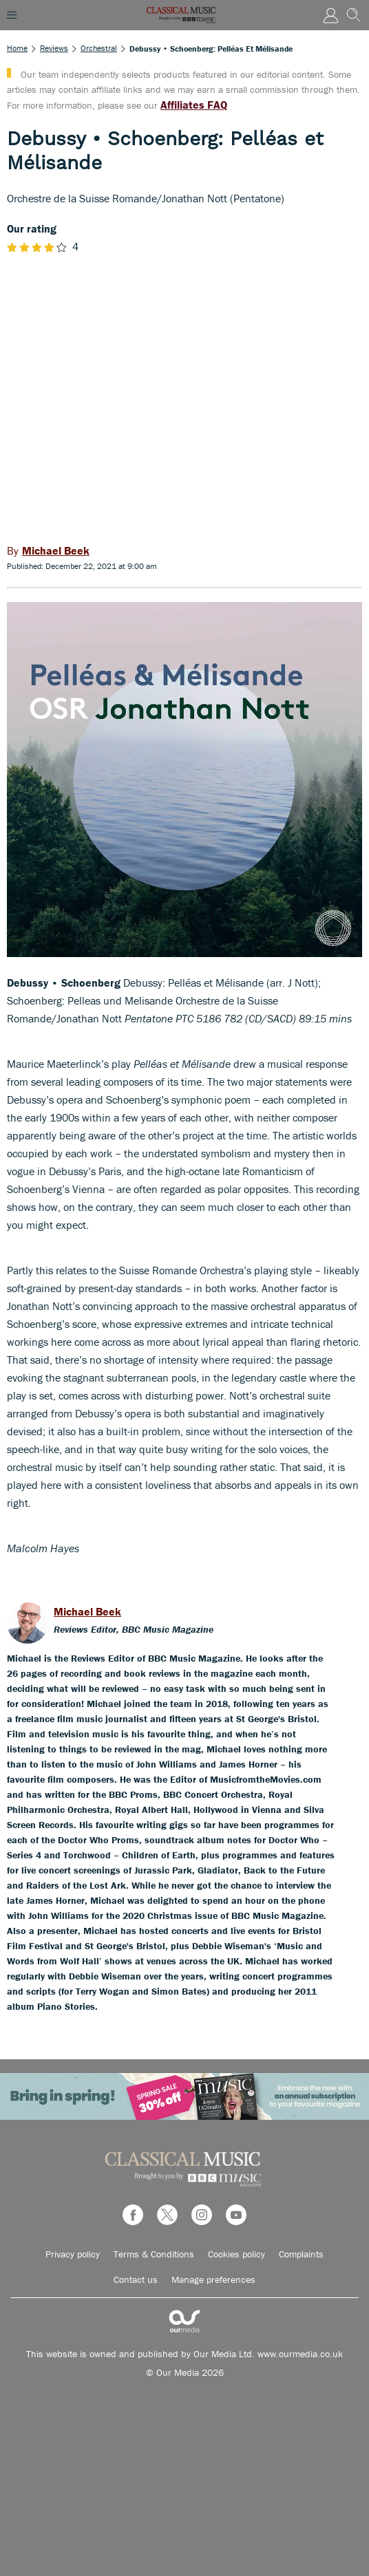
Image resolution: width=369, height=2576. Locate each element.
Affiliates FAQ (193, 104)
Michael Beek (87, 1611)
